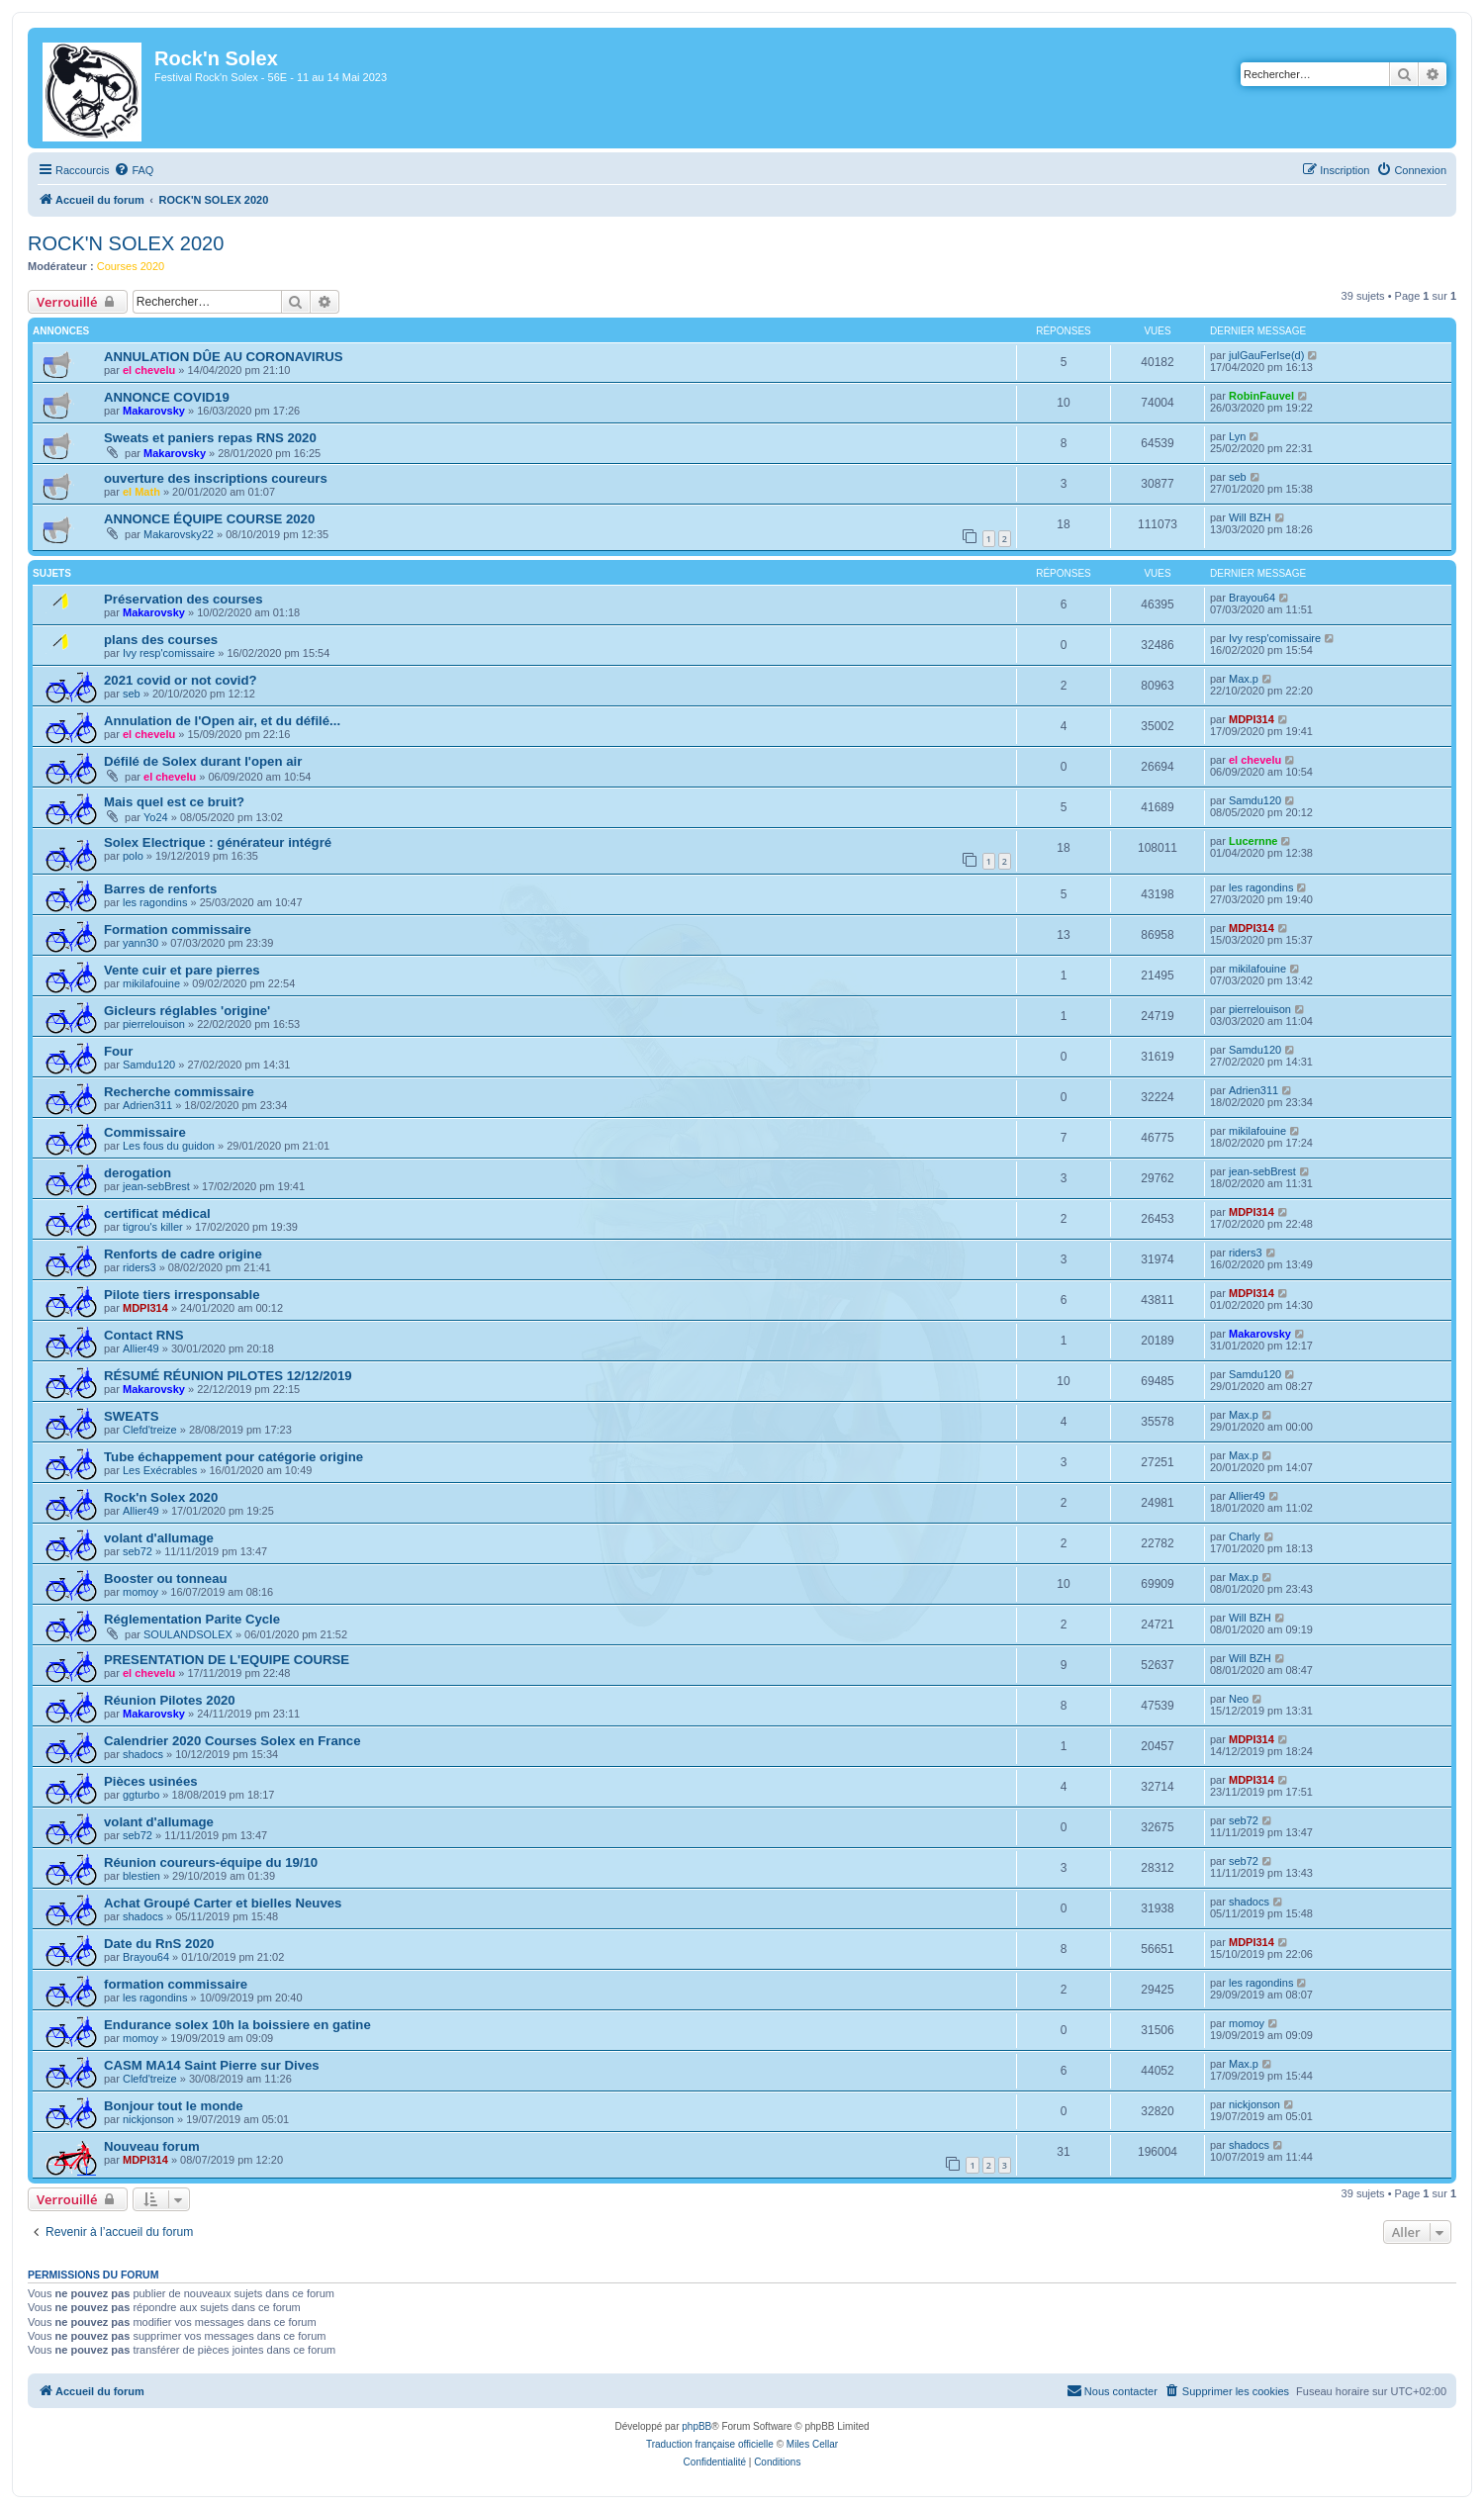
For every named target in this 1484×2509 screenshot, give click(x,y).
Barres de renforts (160, 889)
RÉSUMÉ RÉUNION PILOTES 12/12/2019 (228, 1375)
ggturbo (141, 1795)
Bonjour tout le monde (173, 2105)
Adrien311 (147, 1105)
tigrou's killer (153, 1227)
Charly (1244, 1536)
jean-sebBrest (156, 1186)
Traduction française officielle (710, 2444)
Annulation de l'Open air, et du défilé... (222, 720)
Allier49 (141, 1348)
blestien (141, 1876)
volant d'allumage (159, 1538)
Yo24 (155, 817)
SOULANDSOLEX (187, 1634)
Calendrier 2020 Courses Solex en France (232, 1740)
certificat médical (157, 1213)
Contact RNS (144, 1335)
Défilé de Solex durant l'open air (203, 761)
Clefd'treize (150, 1430)
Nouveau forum (152, 2146)
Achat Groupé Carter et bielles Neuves (222, 1903)
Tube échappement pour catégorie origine (233, 1456)
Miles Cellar (812, 2444)
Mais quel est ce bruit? (174, 801)
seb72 (137, 1551)
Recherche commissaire (179, 1091)
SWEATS (131, 1416)
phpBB (696, 2426)
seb (1238, 477)
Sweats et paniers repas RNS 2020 (210, 437)
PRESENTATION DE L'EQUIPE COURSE (226, 1659)
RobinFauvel (1261, 396)
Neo (1239, 1699)
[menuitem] (133, 170)
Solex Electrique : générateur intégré (217, 842)
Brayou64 (1252, 598)
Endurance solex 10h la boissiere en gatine (237, 2024)
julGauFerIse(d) (1266, 355)
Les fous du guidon (169, 1146)
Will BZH (1250, 517)
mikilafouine (151, 983)
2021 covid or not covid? (180, 680)
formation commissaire (175, 1984)
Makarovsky (154, 411)
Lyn (1237, 436)
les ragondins (155, 902)
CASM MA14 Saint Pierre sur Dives (212, 2065)
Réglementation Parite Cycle (192, 1619)
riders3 (139, 1267)
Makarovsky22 (178, 534)
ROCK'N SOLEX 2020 (126, 243)
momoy (140, 1592)
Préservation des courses (183, 599)
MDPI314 (1251, 719)
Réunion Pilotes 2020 (169, 1700)
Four (118, 1051)
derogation (137, 1172)
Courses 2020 (131, 266)
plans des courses (161, 639)
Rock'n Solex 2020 (161, 1497)
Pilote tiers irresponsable (182, 1294)
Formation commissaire (177, 929)
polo (133, 856)
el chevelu (149, 370)
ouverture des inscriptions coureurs (215, 478)
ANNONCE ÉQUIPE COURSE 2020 (209, 518)
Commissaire (145, 1132)
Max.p (1243, 679)
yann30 (140, 943)
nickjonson (148, 2119)
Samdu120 (1255, 800)
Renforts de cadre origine (183, 1254)
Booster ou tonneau (166, 1578)
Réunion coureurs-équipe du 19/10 (211, 1862)
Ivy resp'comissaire (169, 653)
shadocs (143, 1754)
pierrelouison (154, 1024)
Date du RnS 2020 (159, 1943)
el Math (141, 492)
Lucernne (1253, 841)
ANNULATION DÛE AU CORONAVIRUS (223, 356)
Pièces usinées (151, 1781)
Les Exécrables (160, 1470)
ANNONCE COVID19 (167, 397)
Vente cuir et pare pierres (182, 970)
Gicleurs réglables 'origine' (187, 1010)
